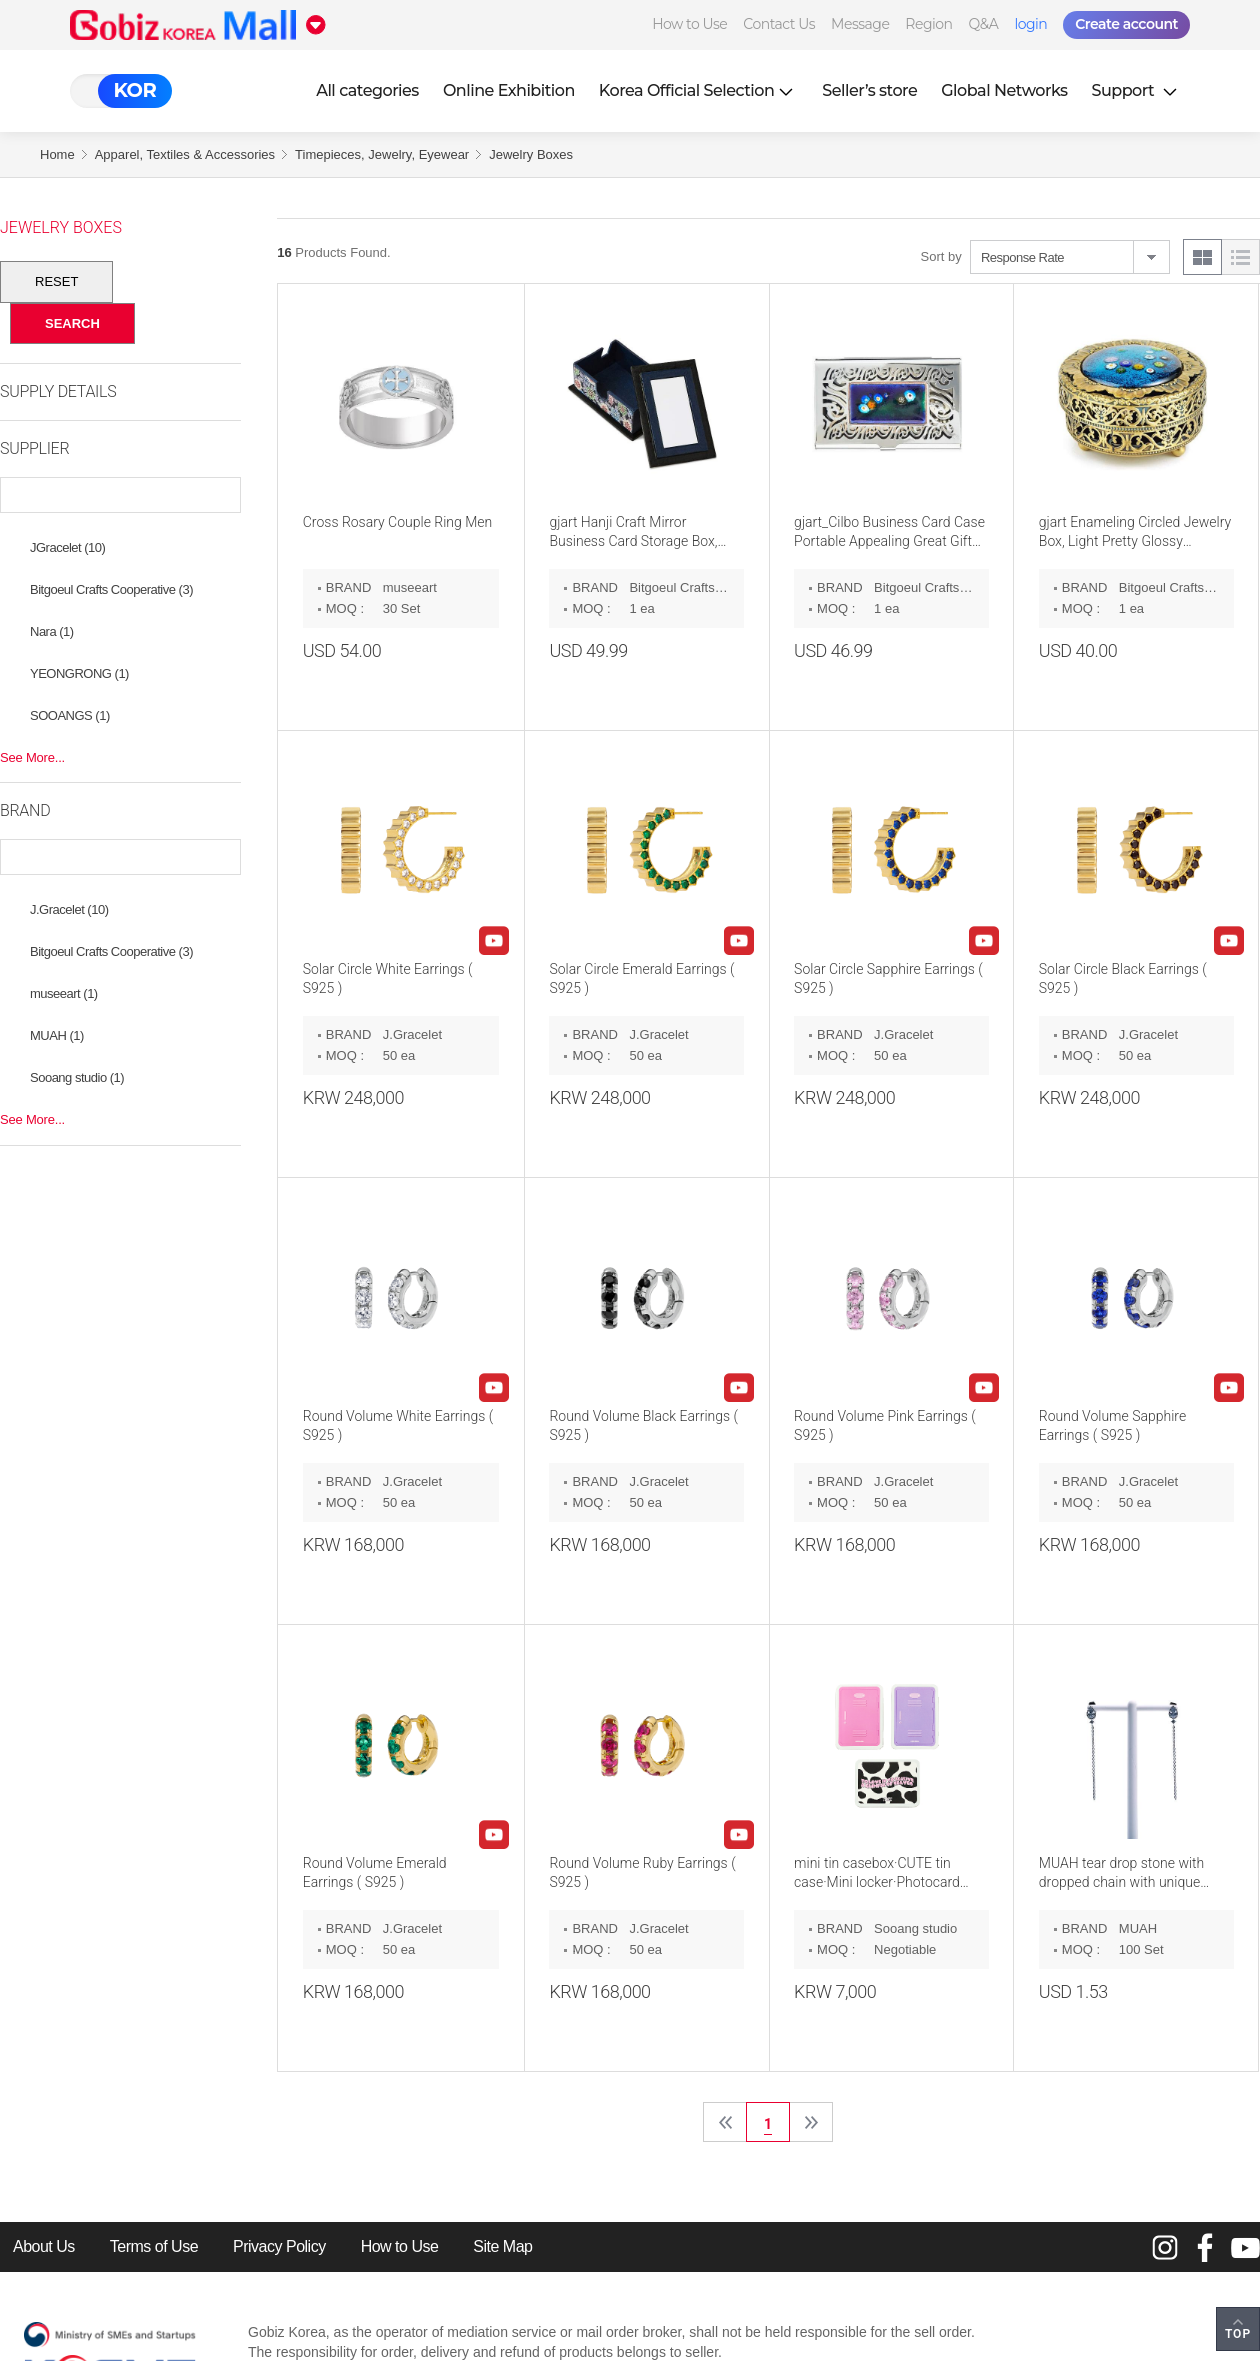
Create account (1126, 24)
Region (928, 24)
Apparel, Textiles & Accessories (185, 154)
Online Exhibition (509, 90)
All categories (367, 90)
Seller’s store (869, 90)
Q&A (984, 24)
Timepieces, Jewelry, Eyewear (382, 154)
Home (57, 154)
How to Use (689, 24)
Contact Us (779, 24)
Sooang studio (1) (77, 1077)
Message (860, 24)
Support (1137, 90)
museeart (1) (64, 993)
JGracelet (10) (67, 547)
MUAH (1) (57, 1035)
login (1030, 24)
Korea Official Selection (699, 90)
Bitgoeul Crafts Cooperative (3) (111, 589)
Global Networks (1004, 90)
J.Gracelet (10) (69, 909)
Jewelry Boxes (531, 154)
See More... (32, 757)
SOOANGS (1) (70, 715)
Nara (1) (52, 631)
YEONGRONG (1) (79, 673)
